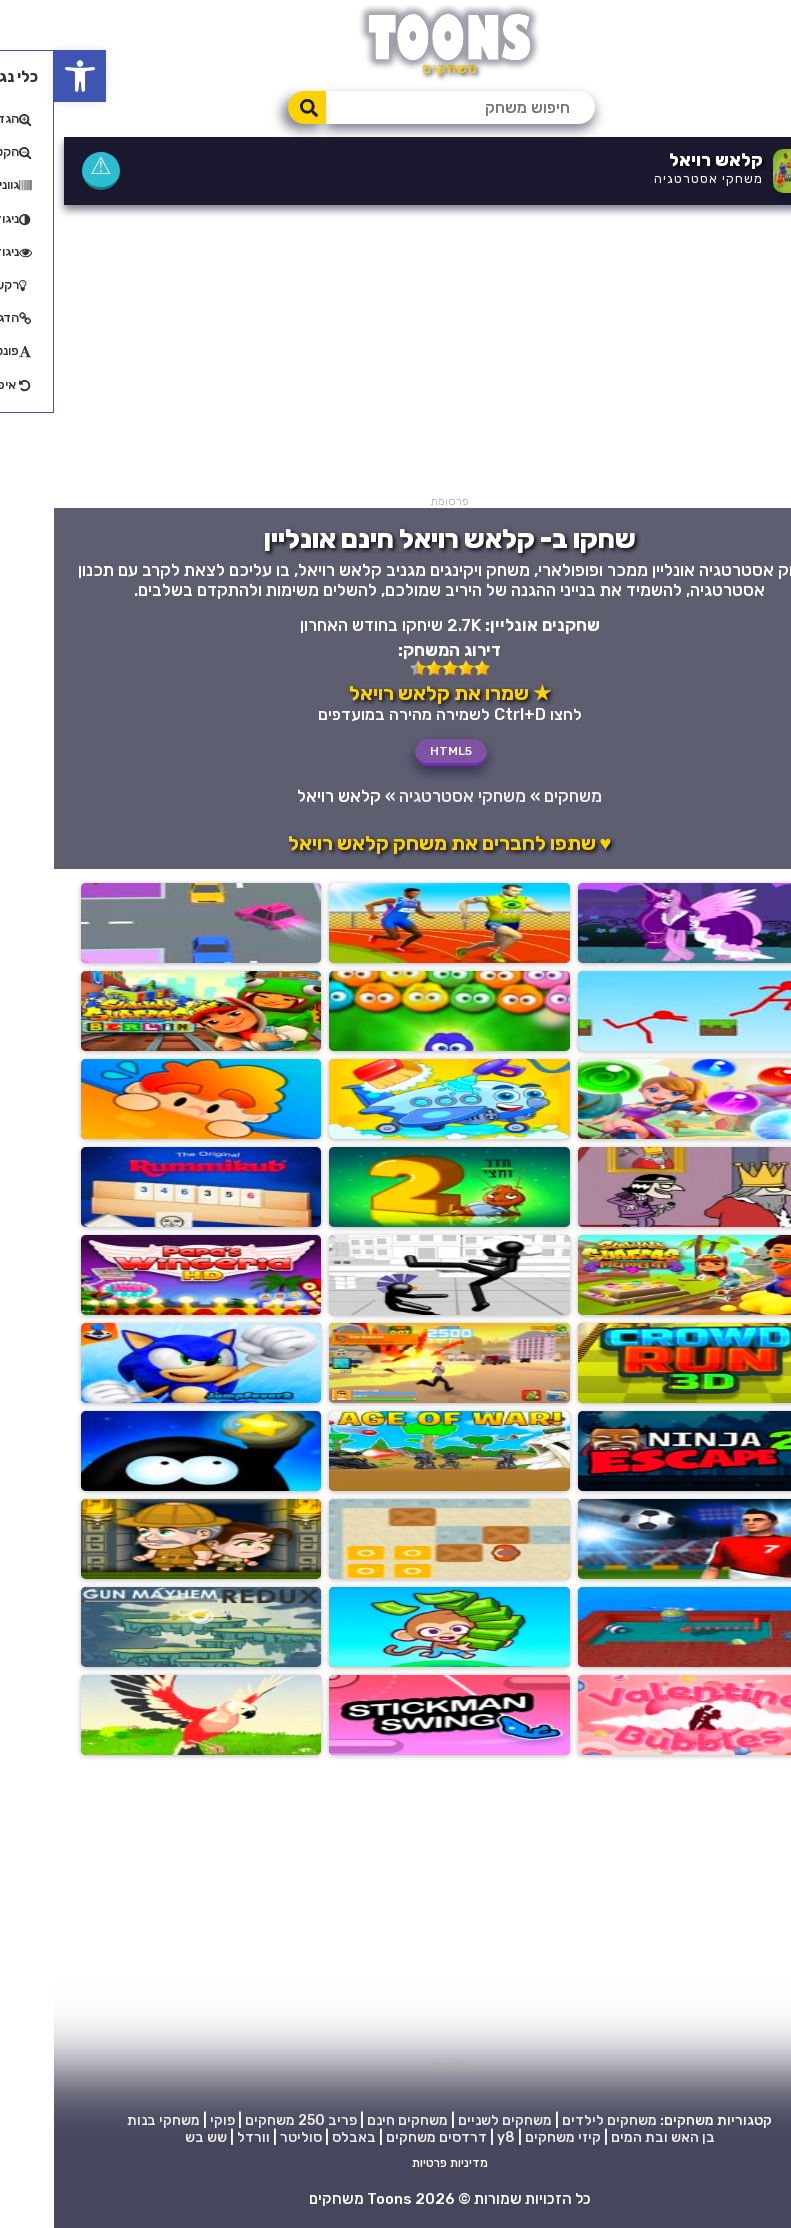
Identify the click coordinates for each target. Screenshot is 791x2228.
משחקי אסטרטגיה (654, 178)
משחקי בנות (109, 2120)
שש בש (152, 2137)
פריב (288, 2120)
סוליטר (247, 2137)
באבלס (300, 2137)
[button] (26, 76)
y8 (452, 2137)
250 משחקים (231, 2120)
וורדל (199, 2137)
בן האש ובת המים (609, 2137)
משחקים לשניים (451, 2120)
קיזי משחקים (509, 2137)
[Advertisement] (395, 355)
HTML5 (397, 751)
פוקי (168, 2120)
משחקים (519, 796)
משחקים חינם (353, 2120)
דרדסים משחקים (382, 2137)
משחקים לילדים (555, 2120)
